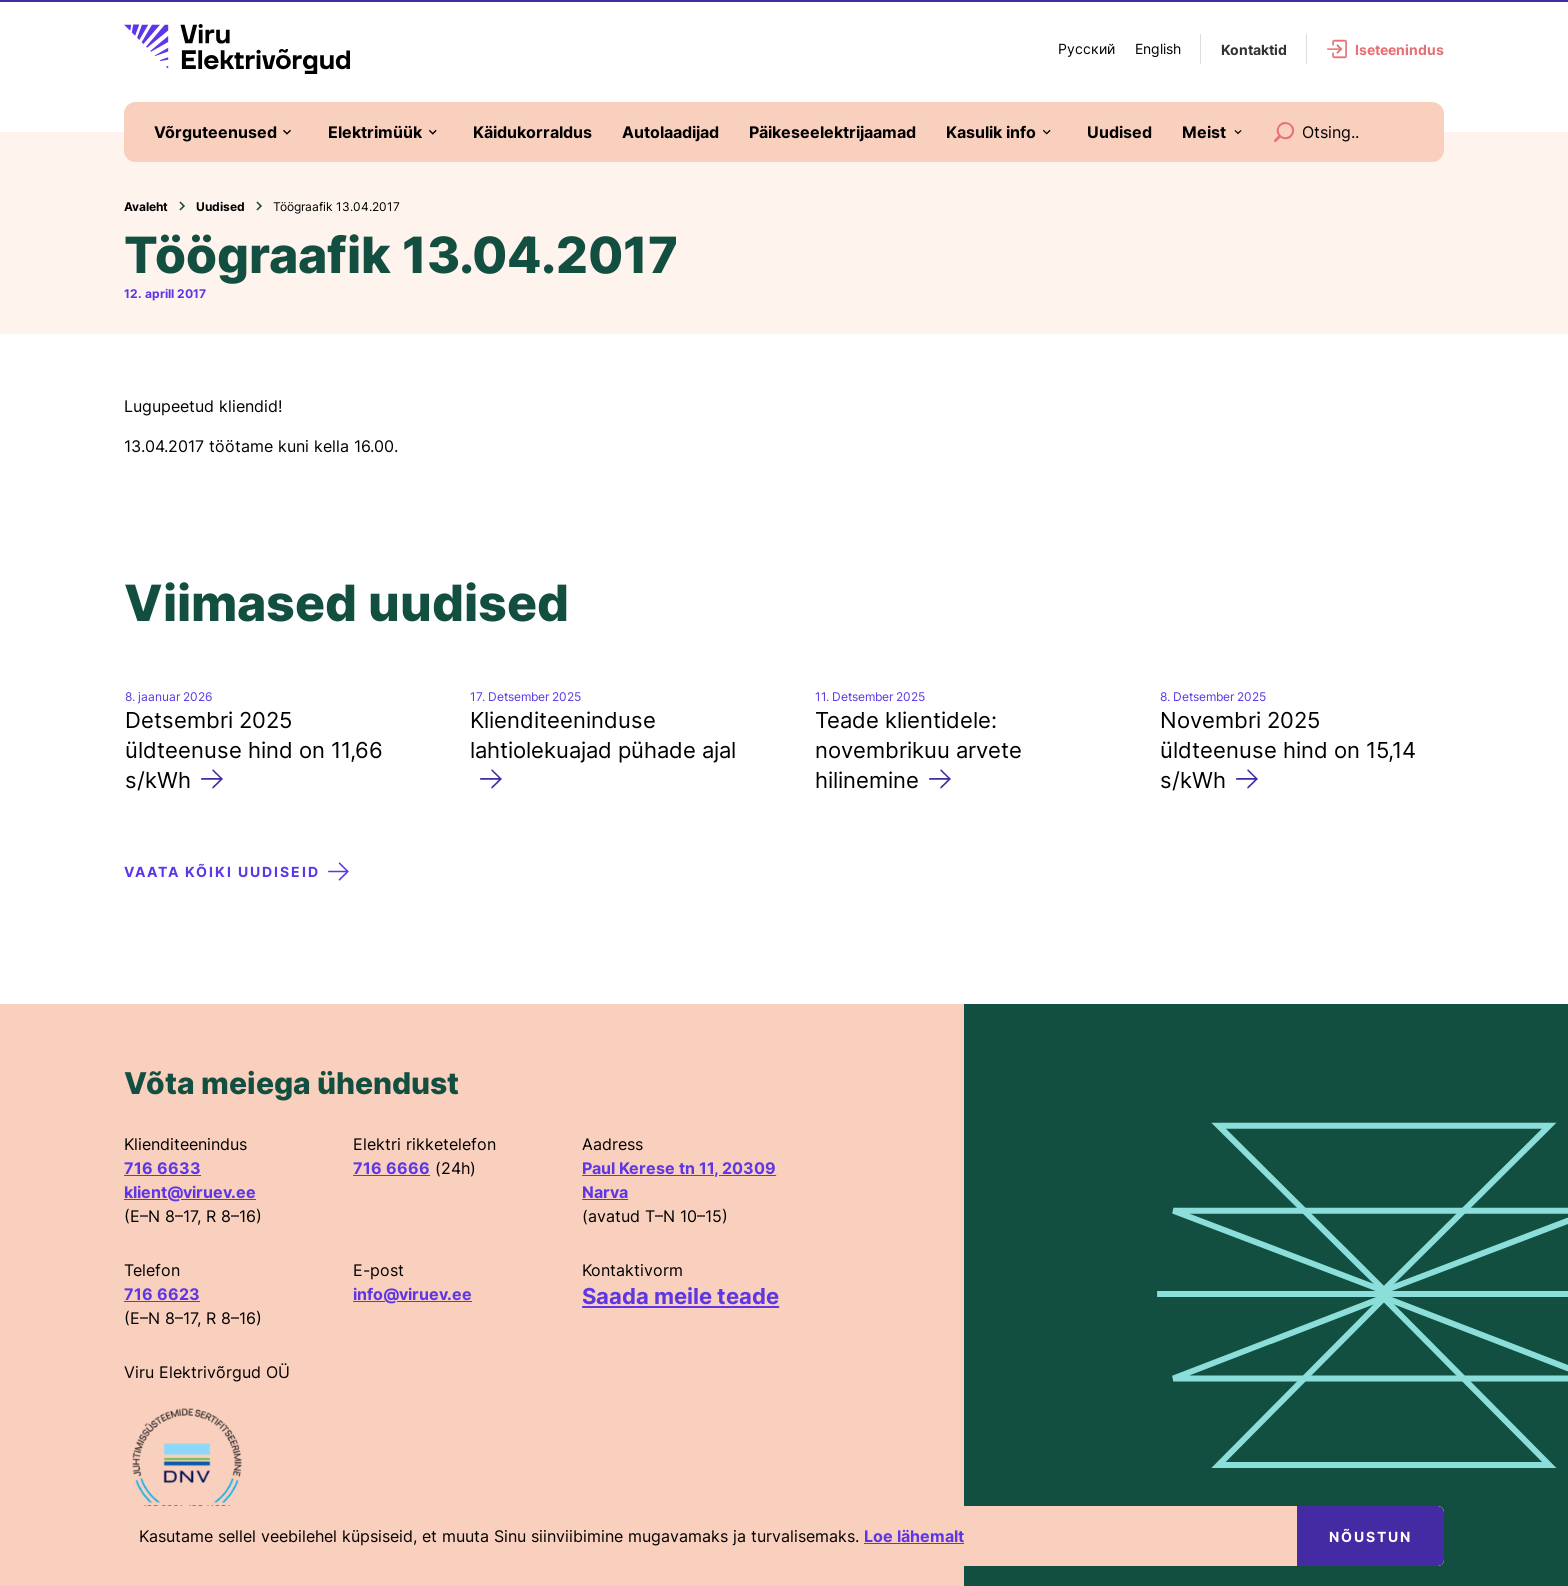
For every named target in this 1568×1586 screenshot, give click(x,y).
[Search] (1284, 132)
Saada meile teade (680, 1296)
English (1158, 48)
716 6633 (162, 1168)
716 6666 (391, 1168)
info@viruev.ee (412, 1294)
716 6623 (162, 1294)
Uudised (220, 206)
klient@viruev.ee (190, 1192)
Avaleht (146, 206)
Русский (1086, 48)
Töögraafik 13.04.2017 (336, 206)
